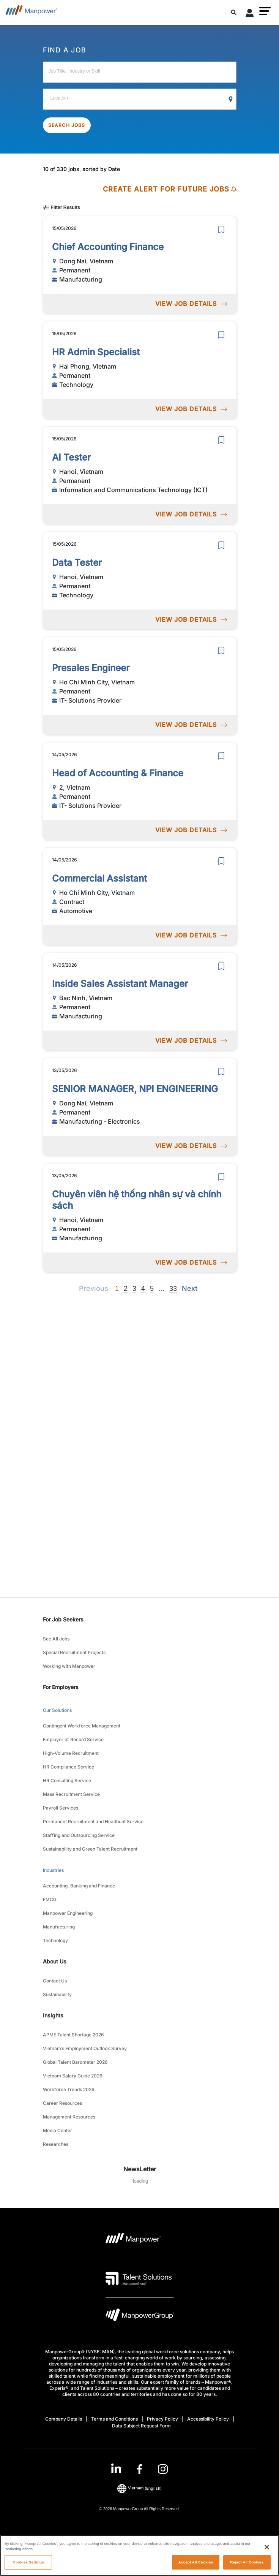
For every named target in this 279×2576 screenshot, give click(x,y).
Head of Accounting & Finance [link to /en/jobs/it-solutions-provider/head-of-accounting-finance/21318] (117, 773)
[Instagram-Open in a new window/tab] (163, 2469)
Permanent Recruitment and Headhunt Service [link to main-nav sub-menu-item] (93, 1821)
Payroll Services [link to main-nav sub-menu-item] (60, 1808)
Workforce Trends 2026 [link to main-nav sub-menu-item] (69, 2089)
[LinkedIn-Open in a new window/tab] (116, 2468)
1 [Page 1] (117, 1288)
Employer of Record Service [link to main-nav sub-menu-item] (73, 1739)
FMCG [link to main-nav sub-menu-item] (50, 1899)
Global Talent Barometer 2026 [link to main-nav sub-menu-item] (75, 2062)
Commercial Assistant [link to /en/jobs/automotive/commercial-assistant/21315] (99, 878)
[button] (265, 11)
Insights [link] (53, 2015)
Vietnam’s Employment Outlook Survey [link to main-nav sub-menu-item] (85, 2048)
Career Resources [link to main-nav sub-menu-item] (62, 2103)
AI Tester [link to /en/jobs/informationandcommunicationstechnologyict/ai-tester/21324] (71, 457)
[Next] (161, 1288)
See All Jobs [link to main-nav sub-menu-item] (56, 1639)
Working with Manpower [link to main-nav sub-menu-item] (69, 1666)
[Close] (267, 2556)
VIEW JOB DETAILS (191, 303)
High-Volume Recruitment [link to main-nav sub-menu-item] (71, 1753)
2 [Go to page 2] (126, 1288)
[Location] (139, 99)
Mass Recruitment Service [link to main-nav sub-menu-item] (71, 1794)
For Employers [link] (61, 1687)
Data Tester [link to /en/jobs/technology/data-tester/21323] (77, 562)
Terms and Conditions (114, 2419)
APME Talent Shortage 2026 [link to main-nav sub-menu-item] (73, 2035)
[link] (139, 2469)
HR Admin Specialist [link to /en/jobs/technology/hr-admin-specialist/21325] (96, 352)
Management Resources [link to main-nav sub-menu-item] (69, 2117)
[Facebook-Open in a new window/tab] (139, 2469)
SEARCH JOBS (66, 125)
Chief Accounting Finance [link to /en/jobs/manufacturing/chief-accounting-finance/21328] (108, 246)
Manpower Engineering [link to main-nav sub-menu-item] (68, 1913)
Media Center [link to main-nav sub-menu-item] (57, 2130)
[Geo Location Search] (231, 99)
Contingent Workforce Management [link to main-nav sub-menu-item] (81, 1726)
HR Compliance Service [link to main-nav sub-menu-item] (68, 1767)
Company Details (63, 2419)
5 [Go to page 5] (152, 1288)
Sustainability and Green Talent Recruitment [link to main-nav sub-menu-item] (90, 1849)
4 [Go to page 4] (143, 1288)
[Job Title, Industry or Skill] (139, 72)
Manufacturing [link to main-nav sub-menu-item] (59, 1927)
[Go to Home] (31, 12)
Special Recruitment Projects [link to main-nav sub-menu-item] (74, 1652)
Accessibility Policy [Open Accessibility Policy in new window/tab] (208, 2419)
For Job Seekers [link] (63, 1619)
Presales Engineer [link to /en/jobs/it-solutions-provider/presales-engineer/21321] (90, 667)
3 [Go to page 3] (134, 1288)
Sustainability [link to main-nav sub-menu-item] (57, 1994)
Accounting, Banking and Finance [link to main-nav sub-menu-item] (79, 1886)
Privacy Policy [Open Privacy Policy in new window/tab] (162, 2419)
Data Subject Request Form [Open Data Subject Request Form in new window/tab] (141, 2426)
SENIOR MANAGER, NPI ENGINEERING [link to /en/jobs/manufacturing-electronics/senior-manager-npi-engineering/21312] (135, 1088)
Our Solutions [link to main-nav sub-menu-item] (57, 1710)
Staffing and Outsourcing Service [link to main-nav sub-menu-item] (79, 1835)
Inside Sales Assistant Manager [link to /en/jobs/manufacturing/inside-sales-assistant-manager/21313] (120, 983)
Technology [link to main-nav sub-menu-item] (55, 1940)
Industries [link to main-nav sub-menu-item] (53, 1870)
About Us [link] (54, 1961)
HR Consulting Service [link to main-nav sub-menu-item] (67, 1780)
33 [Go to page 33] (173, 1288)
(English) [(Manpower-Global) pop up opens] (139, 2488)
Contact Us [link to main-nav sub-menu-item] (55, 1981)
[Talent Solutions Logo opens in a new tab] (139, 2278)
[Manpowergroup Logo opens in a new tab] (140, 2316)
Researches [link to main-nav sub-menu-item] (55, 2144)
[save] (221, 229)
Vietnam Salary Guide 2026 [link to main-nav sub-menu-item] (72, 2076)
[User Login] (250, 14)
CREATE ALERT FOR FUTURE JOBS (169, 189)
